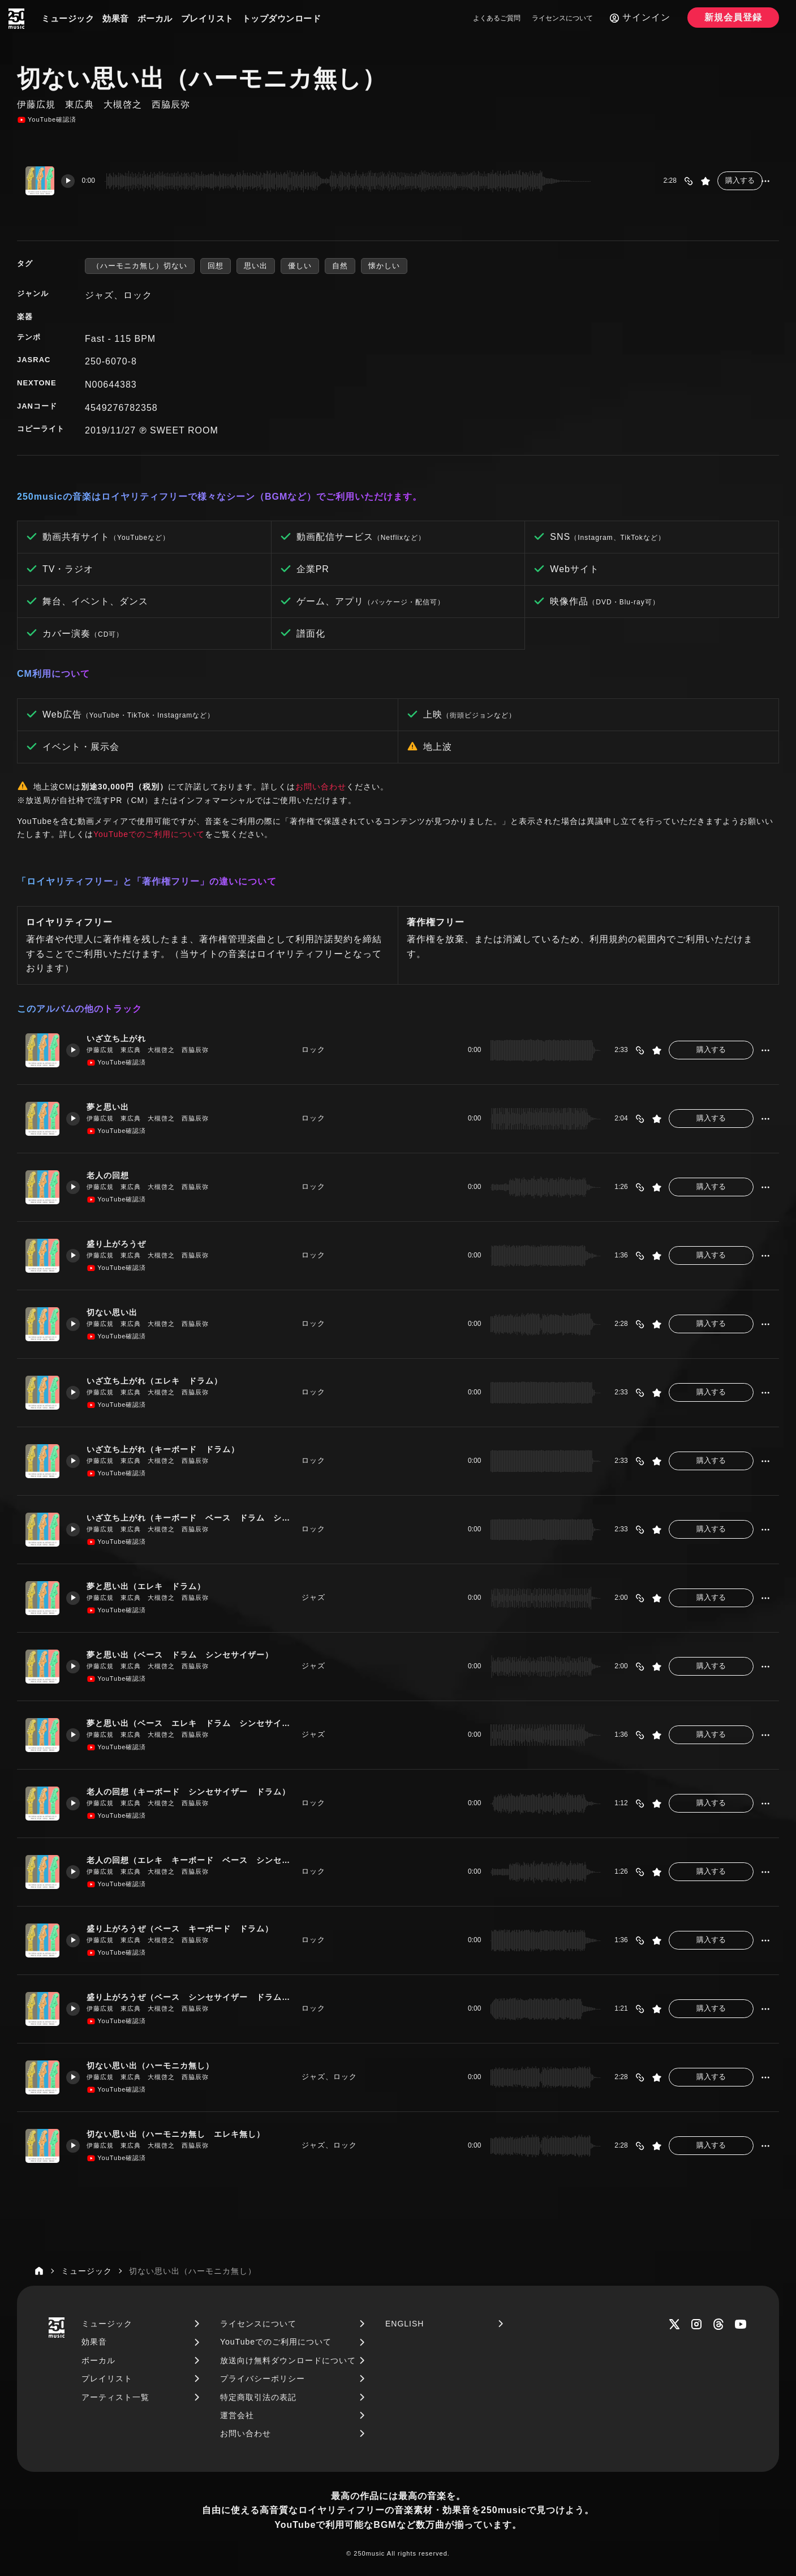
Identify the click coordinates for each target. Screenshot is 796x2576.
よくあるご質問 (496, 18)
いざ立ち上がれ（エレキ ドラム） (162, 1380)
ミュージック (67, 18)
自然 (340, 265)
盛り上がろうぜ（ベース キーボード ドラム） (189, 1928)
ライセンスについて (562, 18)
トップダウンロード (281, 18)
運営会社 (237, 2415)
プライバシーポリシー (262, 2378)
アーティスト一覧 (115, 2397)
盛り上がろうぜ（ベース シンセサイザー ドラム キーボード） (191, 1997)
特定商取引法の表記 (258, 2397)
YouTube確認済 (46, 120)
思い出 (256, 265)
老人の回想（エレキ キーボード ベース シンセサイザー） (191, 1860)
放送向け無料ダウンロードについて (288, 2360)
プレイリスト (207, 18)
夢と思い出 (112, 1106)
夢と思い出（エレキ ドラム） (153, 1586)
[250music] (16, 18)
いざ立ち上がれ (121, 1038)
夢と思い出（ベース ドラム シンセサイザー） (189, 1654)
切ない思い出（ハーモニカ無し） (158, 2065)
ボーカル (155, 18)
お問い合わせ (320, 786)
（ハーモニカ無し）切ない (139, 265)
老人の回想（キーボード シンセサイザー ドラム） (191, 1791)
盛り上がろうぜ (121, 1243)
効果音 (115, 18)
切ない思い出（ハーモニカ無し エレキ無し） (185, 2134)
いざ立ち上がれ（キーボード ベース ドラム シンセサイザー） (191, 1517)
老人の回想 (112, 1175)
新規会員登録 (733, 17)
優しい (300, 265)
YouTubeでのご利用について (149, 834)
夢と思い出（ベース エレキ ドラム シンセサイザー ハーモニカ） (191, 1723)
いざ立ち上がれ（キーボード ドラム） (171, 1449)
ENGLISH (404, 2323)
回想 (215, 265)
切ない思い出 (117, 1312)
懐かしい (384, 265)
